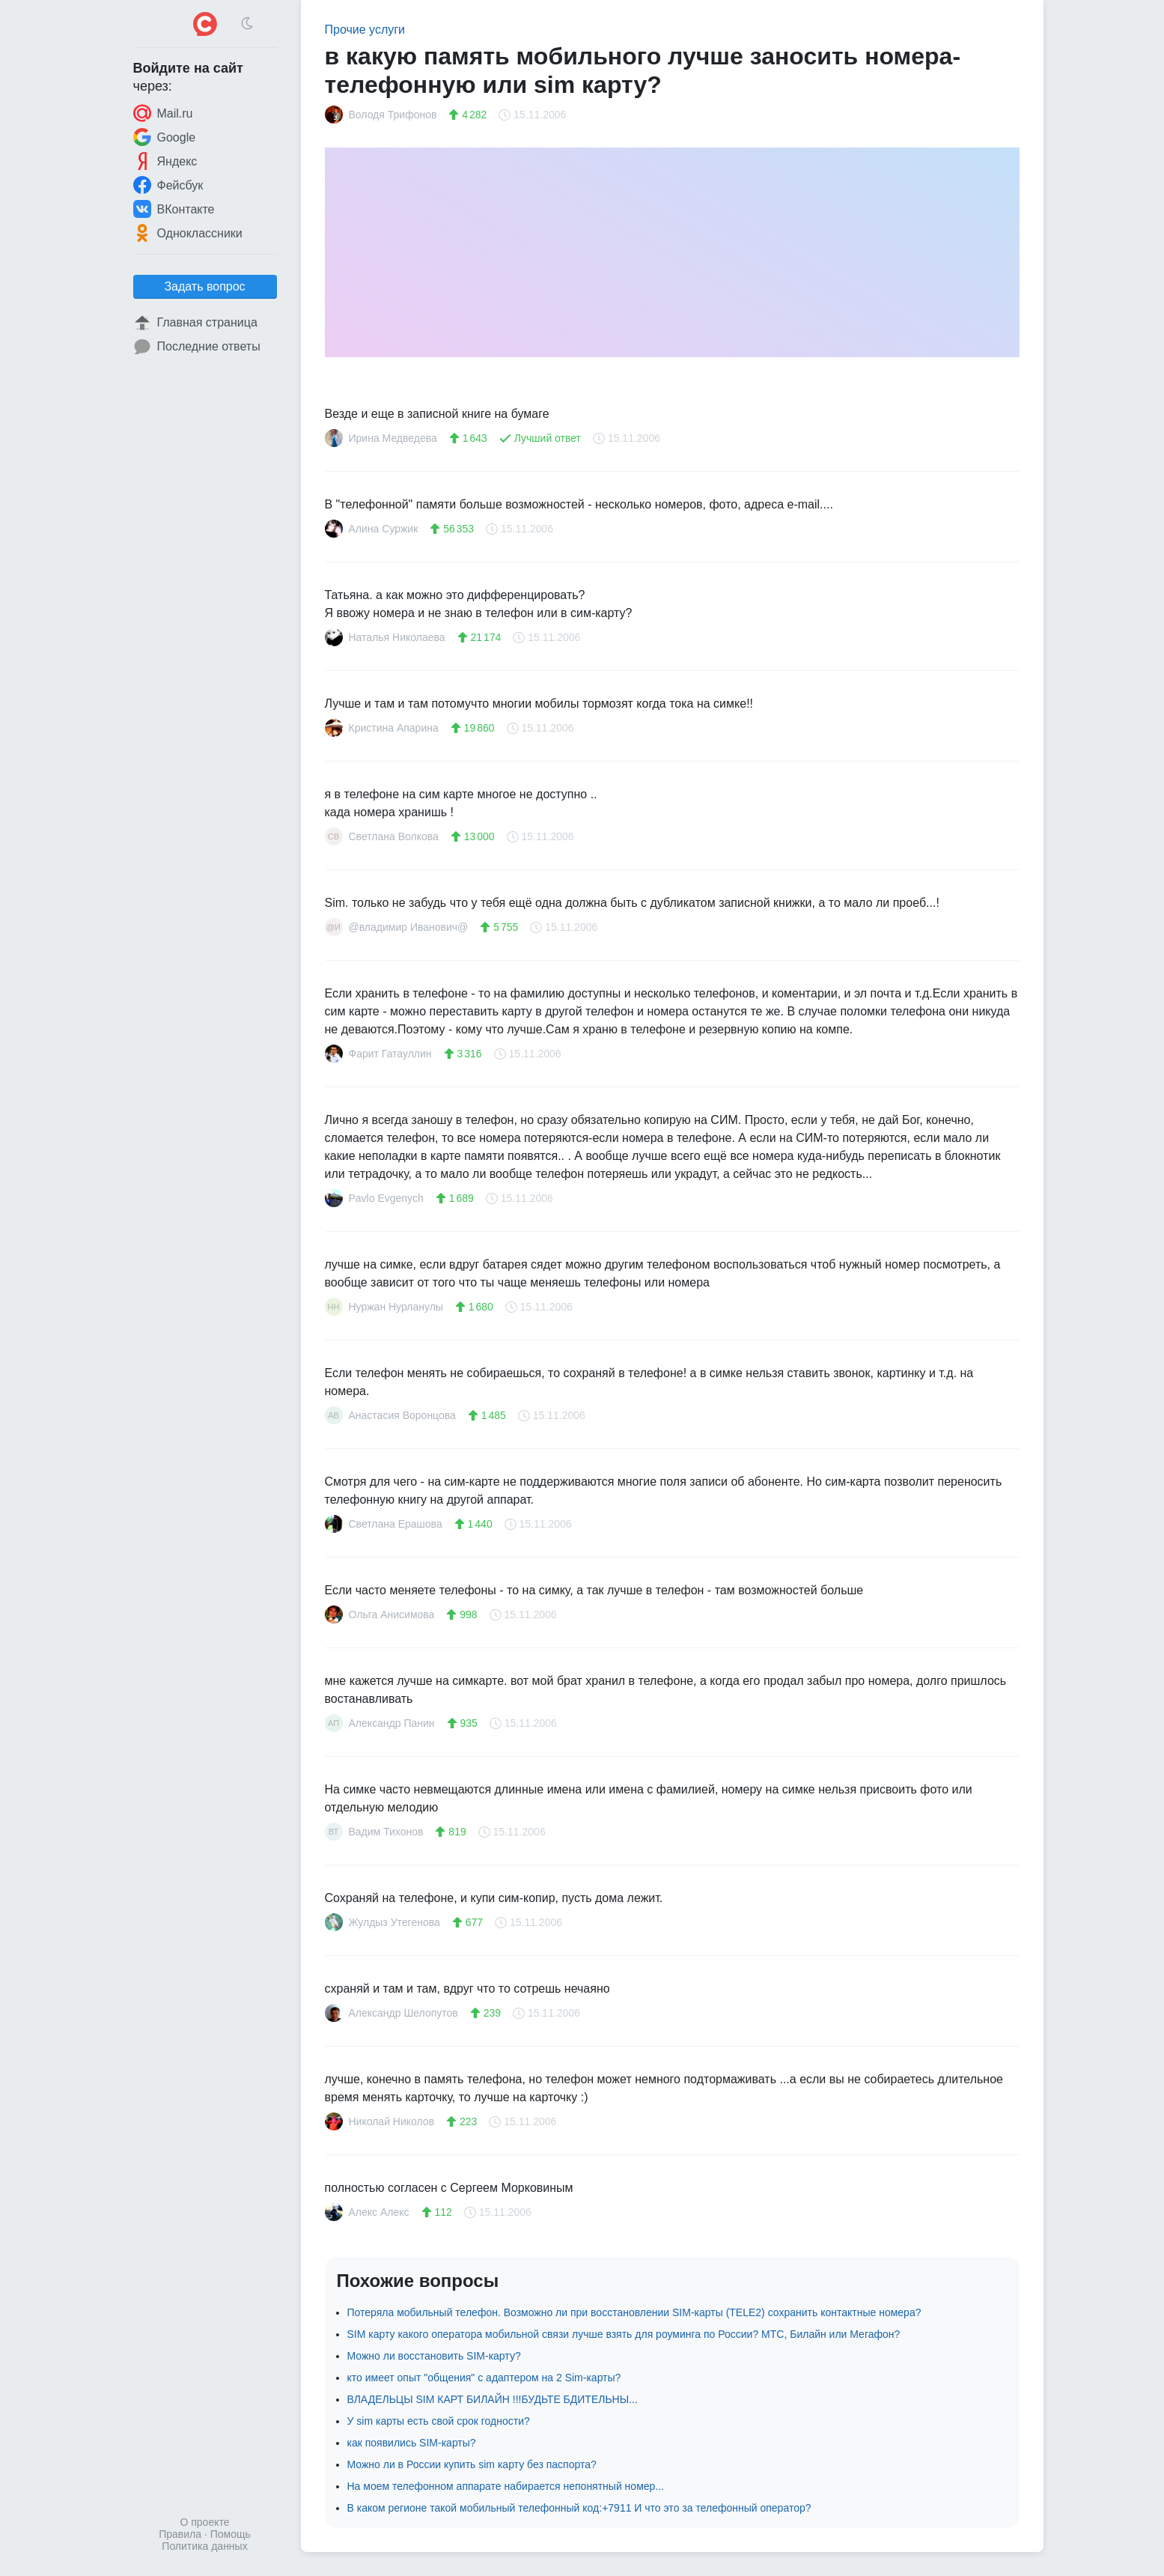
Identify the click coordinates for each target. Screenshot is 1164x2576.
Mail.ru (163, 113)
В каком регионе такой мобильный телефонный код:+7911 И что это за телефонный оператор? (579, 2508)
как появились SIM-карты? (411, 2443)
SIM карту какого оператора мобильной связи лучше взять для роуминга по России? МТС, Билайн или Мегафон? (624, 2334)
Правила (180, 2534)
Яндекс (165, 161)
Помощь (230, 2534)
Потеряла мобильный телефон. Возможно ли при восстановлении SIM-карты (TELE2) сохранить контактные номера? (634, 2312)
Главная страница (195, 323)
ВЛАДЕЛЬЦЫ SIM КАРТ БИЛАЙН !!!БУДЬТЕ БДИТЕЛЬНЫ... (492, 2399)
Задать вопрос (204, 286)
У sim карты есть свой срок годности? (438, 2421)
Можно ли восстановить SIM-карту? (434, 2356)
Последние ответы (196, 347)
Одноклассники (188, 233)
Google (164, 137)
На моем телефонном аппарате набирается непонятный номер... (506, 2486)
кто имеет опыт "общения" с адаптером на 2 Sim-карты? (484, 2378)
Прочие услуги (365, 29)
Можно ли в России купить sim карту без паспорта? (472, 2464)
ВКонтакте (174, 209)
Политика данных (204, 2546)
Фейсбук (168, 185)
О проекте (204, 2522)
